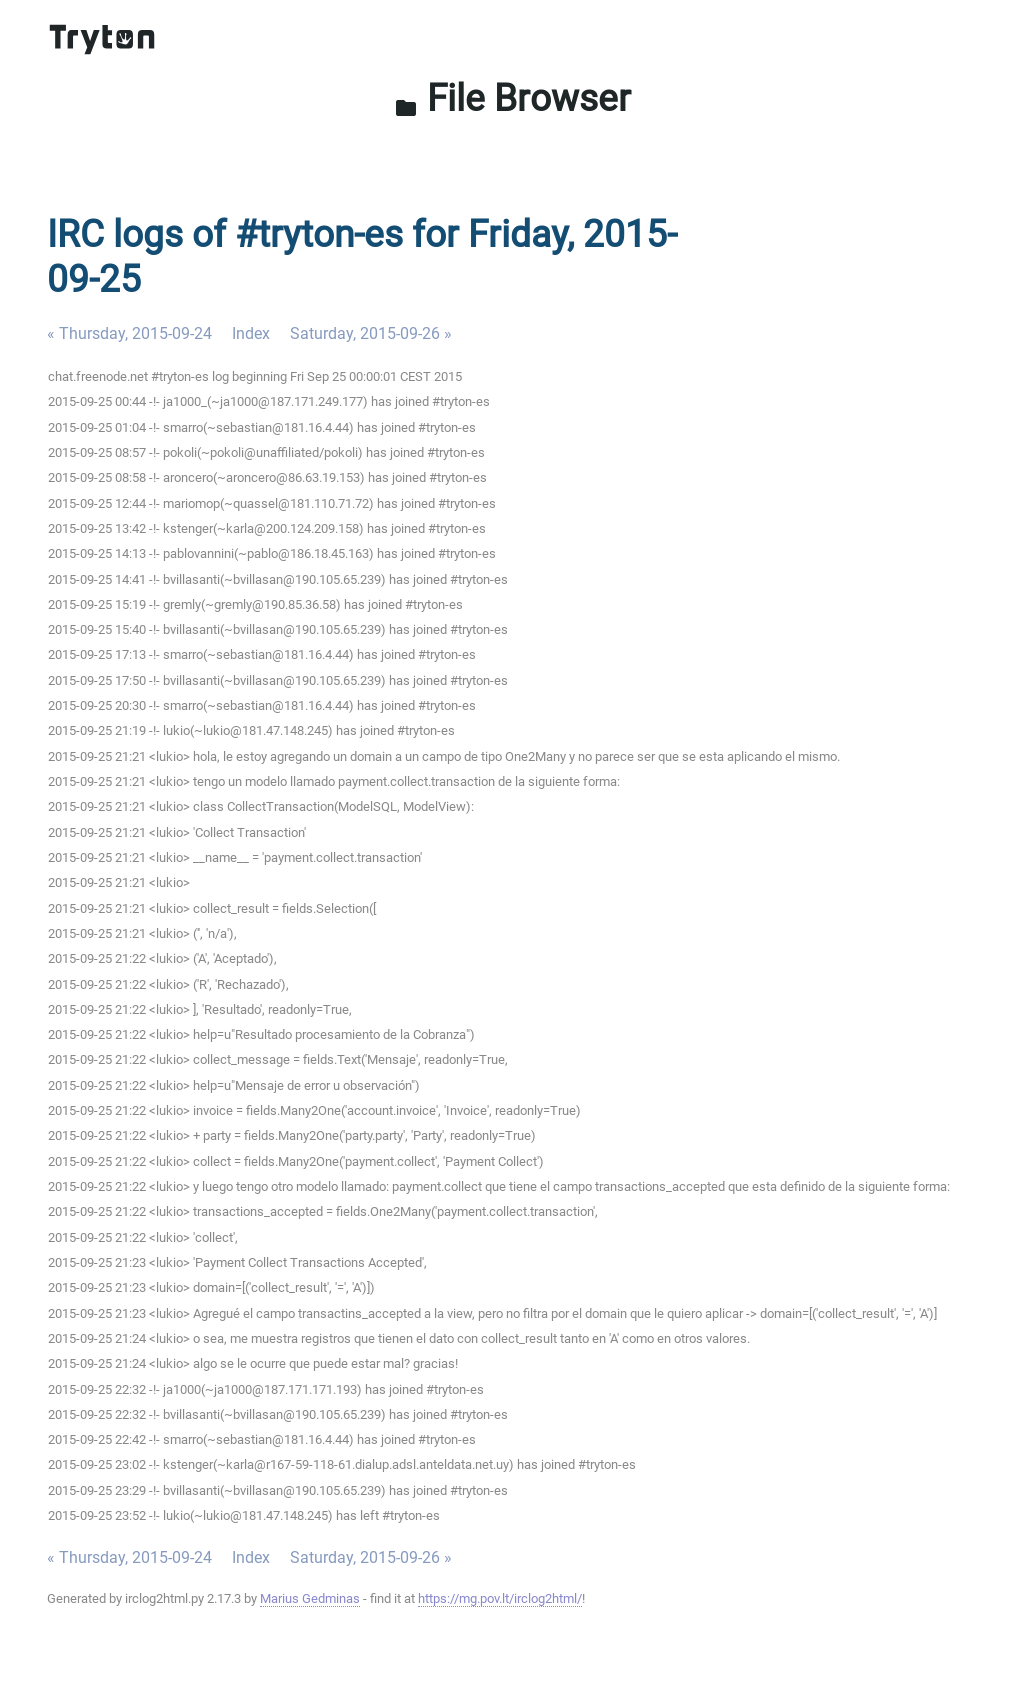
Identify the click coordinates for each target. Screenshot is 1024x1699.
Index (251, 333)
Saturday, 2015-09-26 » (371, 333)
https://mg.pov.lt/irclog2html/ (500, 1598)
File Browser (512, 98)
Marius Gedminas (310, 1598)
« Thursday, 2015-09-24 (129, 333)
